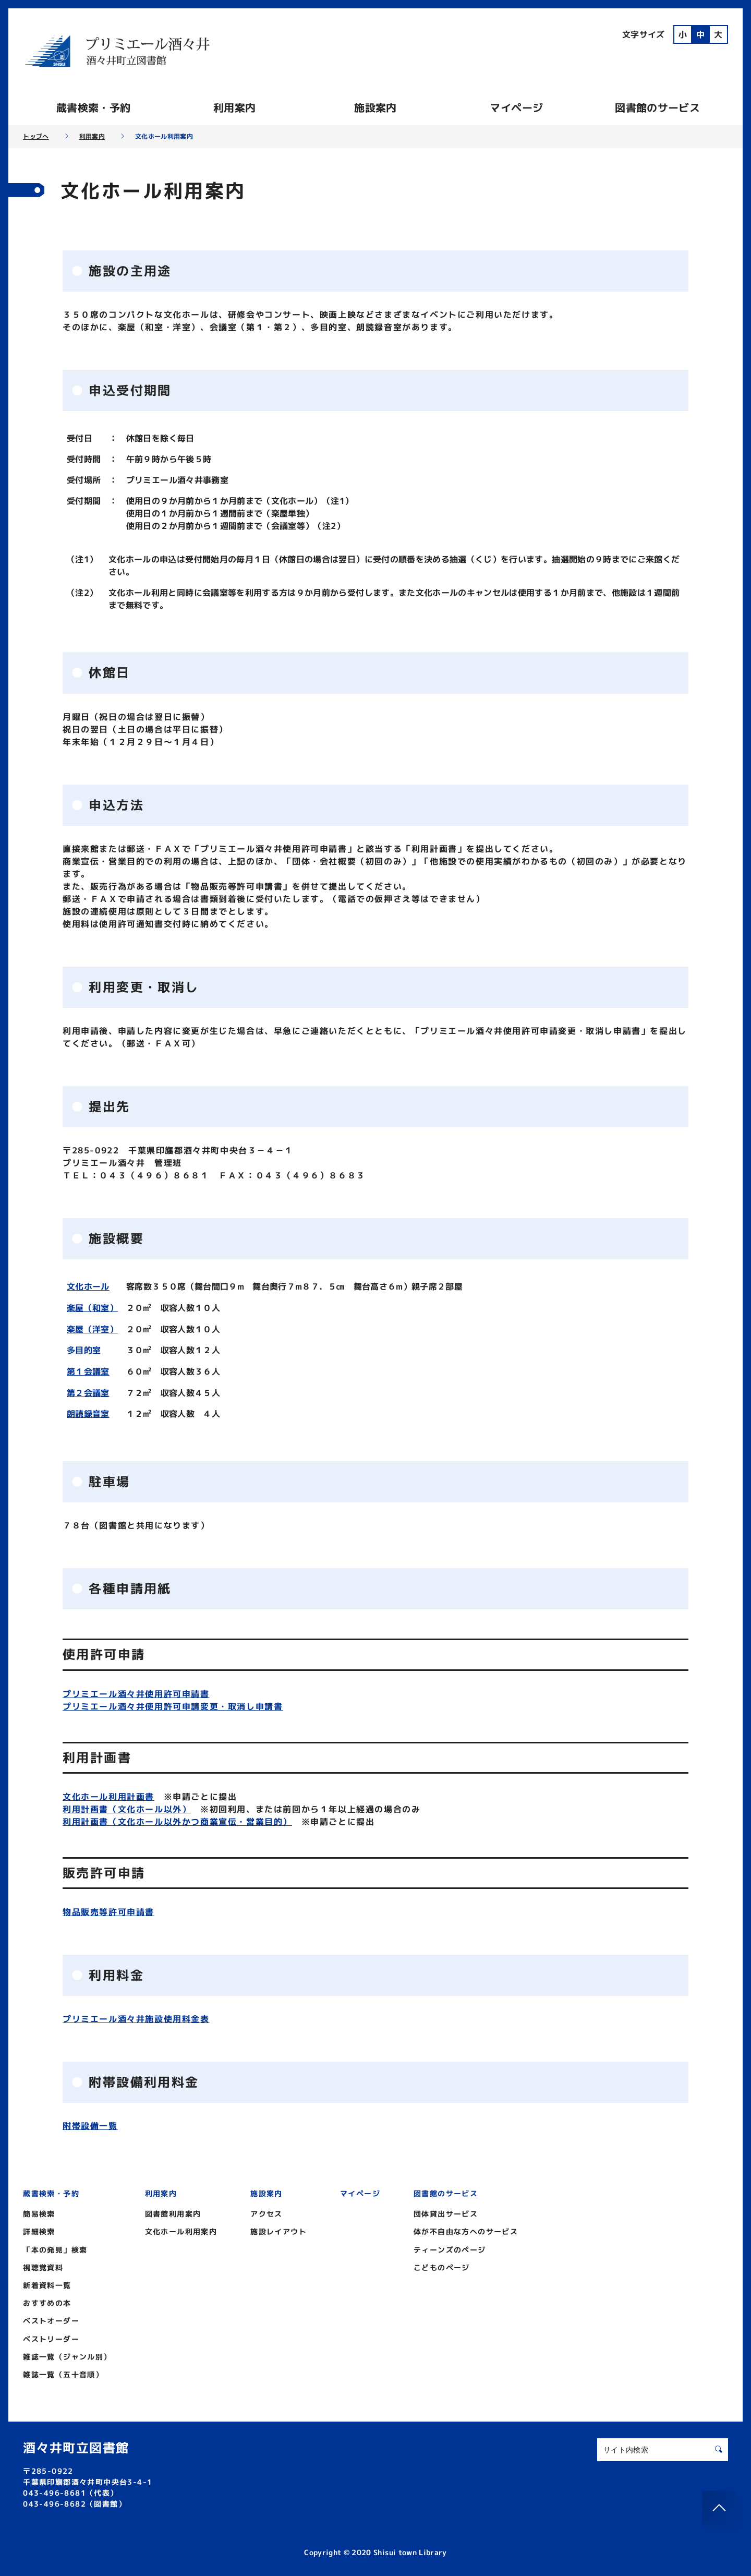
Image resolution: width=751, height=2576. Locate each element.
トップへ (36, 137)
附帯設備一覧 (90, 2123)
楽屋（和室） (92, 1307)
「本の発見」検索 (55, 2247)
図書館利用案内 (173, 2212)
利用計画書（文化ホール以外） (127, 1806)
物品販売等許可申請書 (108, 1909)
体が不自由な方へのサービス (466, 2229)
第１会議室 (88, 1370)
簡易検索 (39, 2212)
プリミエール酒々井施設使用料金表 (136, 2016)
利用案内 (234, 107)
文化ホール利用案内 (181, 2229)
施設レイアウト (278, 2229)
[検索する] (718, 2447)
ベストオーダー (51, 2319)
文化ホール (88, 1286)
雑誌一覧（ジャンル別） (67, 2354)
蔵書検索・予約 (93, 107)
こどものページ (442, 2265)
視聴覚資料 (43, 2265)
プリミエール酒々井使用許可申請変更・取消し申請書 (173, 1704)
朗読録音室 (88, 1411)
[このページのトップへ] (719, 2507)
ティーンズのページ (450, 2247)
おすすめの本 (47, 2301)
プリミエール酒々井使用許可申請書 (136, 1691)
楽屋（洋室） (92, 1328)
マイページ (516, 107)
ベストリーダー (51, 2336)
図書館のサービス (657, 107)
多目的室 (84, 1349)
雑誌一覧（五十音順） (63, 2372)
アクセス (266, 2212)
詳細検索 (39, 2229)
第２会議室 (88, 1391)
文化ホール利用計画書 (108, 1794)
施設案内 (375, 107)
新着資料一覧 (47, 2283)
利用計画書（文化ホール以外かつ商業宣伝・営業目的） (177, 1819)
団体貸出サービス (446, 2212)
